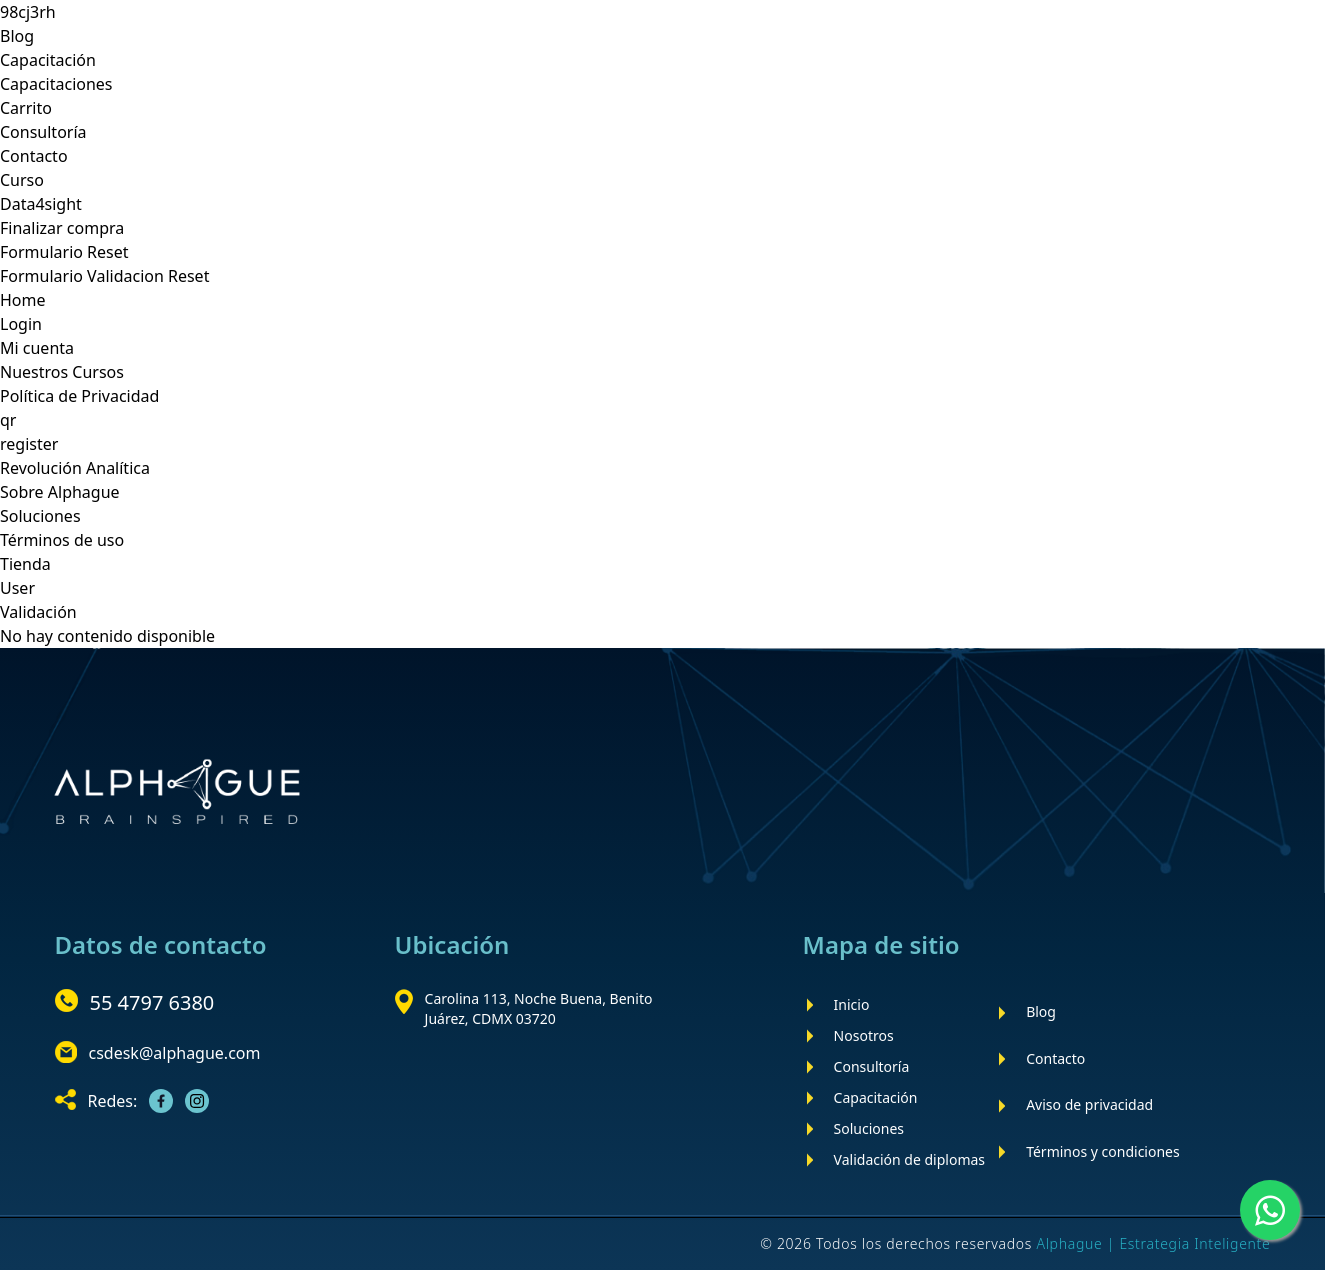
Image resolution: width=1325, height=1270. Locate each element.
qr (8, 420)
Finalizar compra (62, 228)
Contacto (34, 156)
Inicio (852, 1004)
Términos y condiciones (1103, 1151)
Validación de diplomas (909, 1159)
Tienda (25, 564)
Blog (17, 36)
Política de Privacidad (79, 396)
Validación (38, 612)
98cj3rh (28, 12)
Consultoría (43, 132)
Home (23, 300)
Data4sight (41, 204)
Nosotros (864, 1035)
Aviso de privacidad (1089, 1104)
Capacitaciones (56, 84)
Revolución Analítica (75, 468)
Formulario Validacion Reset (104, 276)
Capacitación (48, 60)
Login (21, 324)
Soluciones (40, 516)
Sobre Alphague (60, 492)
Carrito (26, 108)
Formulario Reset (64, 252)
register (29, 444)
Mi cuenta (37, 348)
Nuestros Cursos (62, 372)
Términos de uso (62, 540)
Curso (22, 180)
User (17, 588)
